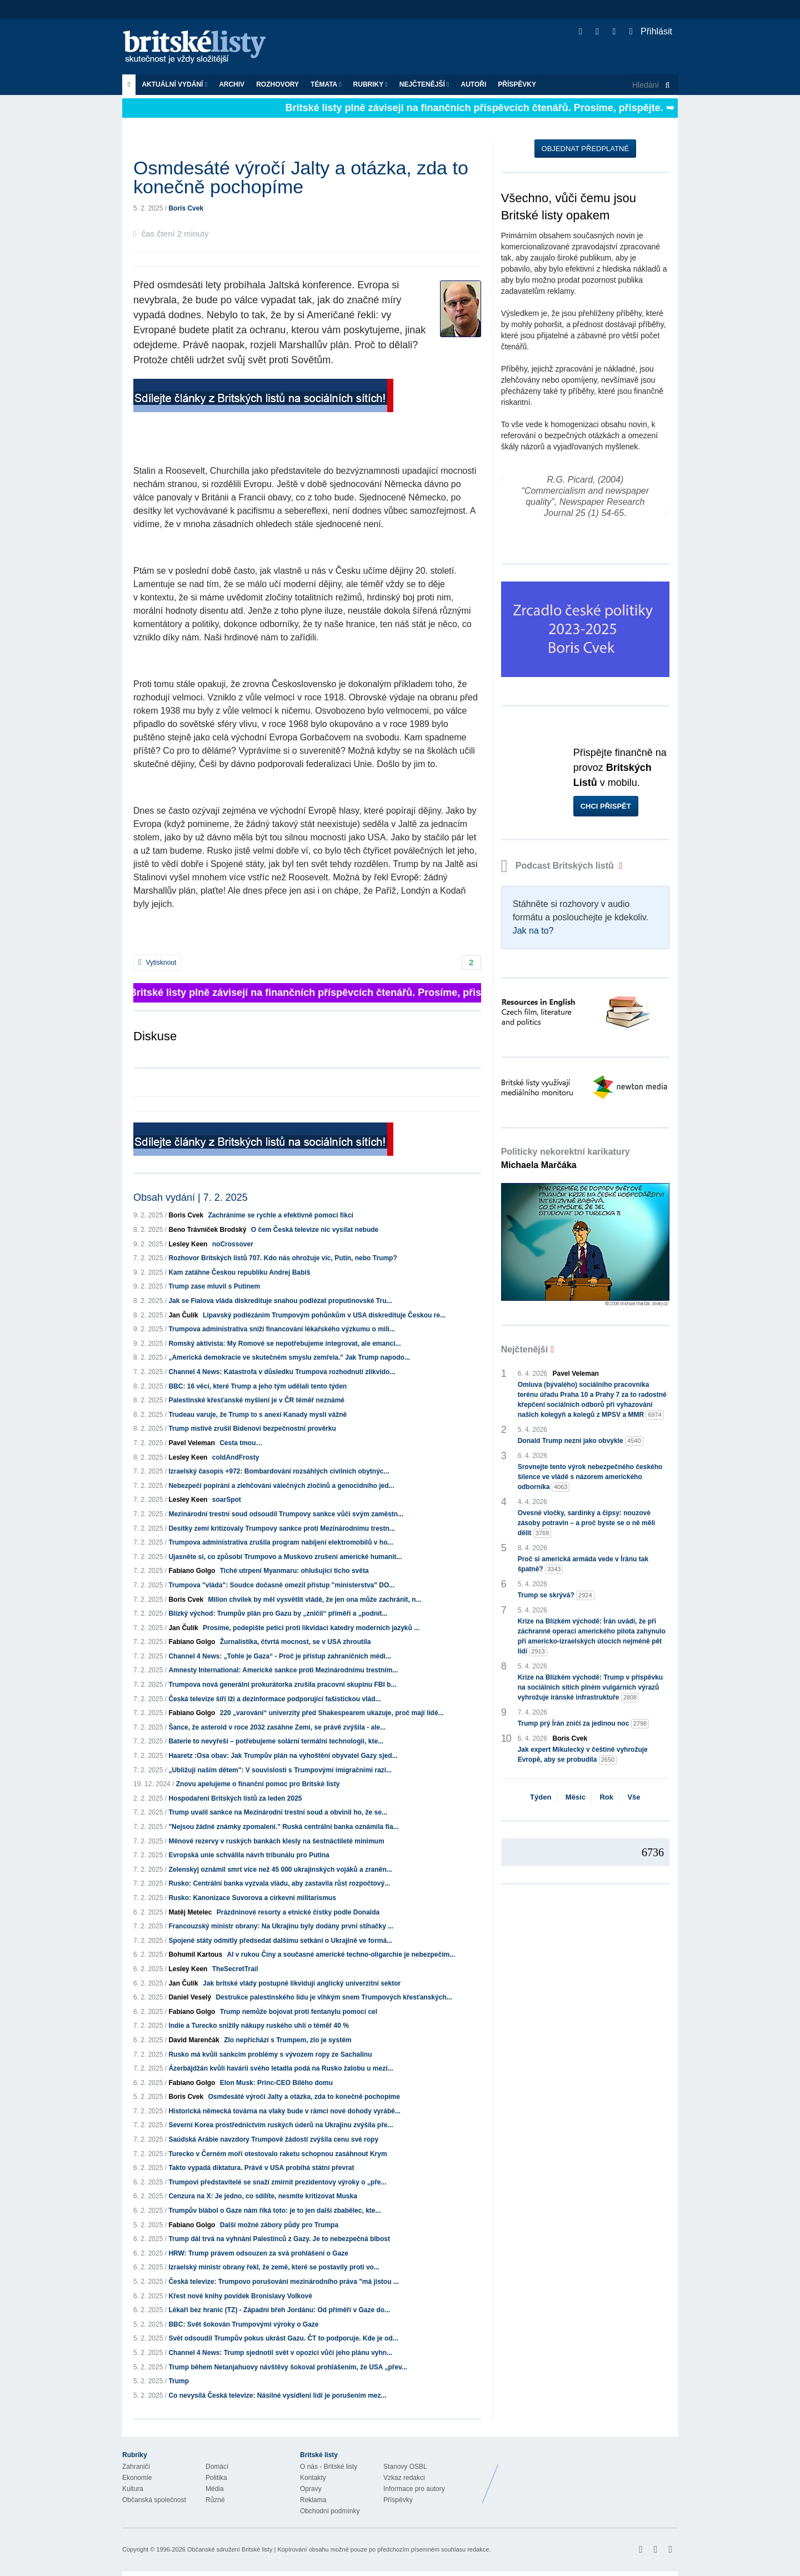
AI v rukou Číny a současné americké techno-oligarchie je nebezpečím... (341, 1954)
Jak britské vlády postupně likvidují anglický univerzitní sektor (302, 1983)
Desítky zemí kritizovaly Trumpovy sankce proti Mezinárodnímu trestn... (281, 1528)
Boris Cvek (185, 208)
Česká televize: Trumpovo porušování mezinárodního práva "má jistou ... (283, 2282)
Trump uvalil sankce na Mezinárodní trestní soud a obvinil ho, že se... (277, 1812)
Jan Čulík (183, 1315)
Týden (540, 1797)
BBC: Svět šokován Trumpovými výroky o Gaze (243, 2324)
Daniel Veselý (189, 1997)
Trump (178, 2381)
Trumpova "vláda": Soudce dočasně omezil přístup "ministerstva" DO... (281, 1585)
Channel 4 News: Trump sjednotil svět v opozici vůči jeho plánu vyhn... (280, 2353)
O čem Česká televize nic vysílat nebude (314, 1230)
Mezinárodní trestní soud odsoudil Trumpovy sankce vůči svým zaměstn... (285, 1514)
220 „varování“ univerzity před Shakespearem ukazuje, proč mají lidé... (332, 1713)
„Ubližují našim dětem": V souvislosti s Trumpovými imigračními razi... (280, 1770)
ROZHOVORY (277, 84)
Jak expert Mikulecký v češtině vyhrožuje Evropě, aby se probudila (583, 1755)
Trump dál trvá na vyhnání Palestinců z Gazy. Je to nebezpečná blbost (279, 2239)
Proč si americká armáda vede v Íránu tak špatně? (583, 1564)
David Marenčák (193, 2040)
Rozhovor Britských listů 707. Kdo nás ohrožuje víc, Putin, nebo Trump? (282, 1258)
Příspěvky (517, 84)
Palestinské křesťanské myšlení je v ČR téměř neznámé (256, 1400)
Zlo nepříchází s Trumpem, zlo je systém (287, 2040)
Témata (326, 84)
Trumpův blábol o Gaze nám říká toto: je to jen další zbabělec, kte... (274, 2210)
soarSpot (226, 1499)
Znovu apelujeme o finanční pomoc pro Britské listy (258, 1784)
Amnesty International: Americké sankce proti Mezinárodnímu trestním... (283, 1670)
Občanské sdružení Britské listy (229, 2549)
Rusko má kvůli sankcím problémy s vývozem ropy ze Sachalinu (270, 2054)
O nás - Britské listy (328, 2466)
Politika (216, 2478)
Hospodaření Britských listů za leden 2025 (235, 1798)
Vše (633, 1797)
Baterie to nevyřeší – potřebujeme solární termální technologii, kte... (275, 1741)
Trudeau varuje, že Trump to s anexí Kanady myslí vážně (257, 1415)
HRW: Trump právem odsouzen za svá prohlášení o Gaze (258, 2253)
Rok (606, 1797)
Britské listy (200, 47)
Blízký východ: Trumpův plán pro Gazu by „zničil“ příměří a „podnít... (277, 1613)
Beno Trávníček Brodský (207, 1230)
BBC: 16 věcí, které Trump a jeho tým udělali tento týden (257, 1386)
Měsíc (576, 1797)
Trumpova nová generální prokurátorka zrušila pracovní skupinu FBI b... (282, 1684)
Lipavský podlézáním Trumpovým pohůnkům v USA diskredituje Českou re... (324, 1315)
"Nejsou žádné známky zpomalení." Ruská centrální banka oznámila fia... (283, 1827)
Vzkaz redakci (404, 2478)
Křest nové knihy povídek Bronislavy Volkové (240, 2296)
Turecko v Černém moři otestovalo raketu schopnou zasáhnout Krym (277, 2154)
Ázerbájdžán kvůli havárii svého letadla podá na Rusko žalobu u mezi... (280, 2068)
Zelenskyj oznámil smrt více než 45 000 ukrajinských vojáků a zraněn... (280, 1869)
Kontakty (313, 2478)
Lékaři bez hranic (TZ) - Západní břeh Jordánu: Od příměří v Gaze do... (279, 2310)
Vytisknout (157, 962)
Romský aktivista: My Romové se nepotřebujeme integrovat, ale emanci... (284, 1343)
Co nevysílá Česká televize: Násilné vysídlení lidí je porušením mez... (277, 2395)
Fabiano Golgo (191, 1571)
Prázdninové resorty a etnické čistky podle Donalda (298, 1912)
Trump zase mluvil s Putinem (214, 1286)
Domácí (217, 2466)
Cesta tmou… (240, 1443)
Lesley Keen (187, 1244)
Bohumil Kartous (195, 1954)
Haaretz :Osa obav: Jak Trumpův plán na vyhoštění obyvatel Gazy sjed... (282, 1756)
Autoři (473, 84)
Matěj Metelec (190, 1912)
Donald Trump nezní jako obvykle (580, 1441)
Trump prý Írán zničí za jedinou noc (583, 1723)
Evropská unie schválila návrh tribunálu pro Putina (248, 1855)
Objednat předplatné (585, 148)
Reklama (313, 2500)
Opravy (311, 2489)
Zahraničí (136, 2466)
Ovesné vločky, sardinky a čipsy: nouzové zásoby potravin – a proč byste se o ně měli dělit (586, 1523)
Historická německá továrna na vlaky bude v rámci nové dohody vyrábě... (284, 2111)
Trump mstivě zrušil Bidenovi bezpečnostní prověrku (252, 1428)
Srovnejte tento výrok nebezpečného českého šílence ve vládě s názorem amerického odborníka (590, 1477)
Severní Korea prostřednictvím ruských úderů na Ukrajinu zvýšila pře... (280, 2125)
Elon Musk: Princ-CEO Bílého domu (276, 2083)
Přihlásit (650, 31)
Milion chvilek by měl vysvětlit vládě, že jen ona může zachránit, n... (314, 1599)
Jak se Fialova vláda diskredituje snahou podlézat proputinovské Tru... (280, 1301)
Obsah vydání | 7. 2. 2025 (190, 1197)
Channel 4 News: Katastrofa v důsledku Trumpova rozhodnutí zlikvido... (281, 1372)
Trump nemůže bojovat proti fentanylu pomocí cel (298, 2012)
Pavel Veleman (191, 1443)
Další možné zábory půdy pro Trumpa (279, 2225)
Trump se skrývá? (556, 1595)
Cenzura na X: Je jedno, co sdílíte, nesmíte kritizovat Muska (262, 2196)
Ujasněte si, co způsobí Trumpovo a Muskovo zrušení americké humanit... (285, 1557)
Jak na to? (533, 930)
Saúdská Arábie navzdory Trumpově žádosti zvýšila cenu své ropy (273, 2139)
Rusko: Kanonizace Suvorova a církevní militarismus (252, 1898)
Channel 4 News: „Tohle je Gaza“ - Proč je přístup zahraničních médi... (279, 1656)
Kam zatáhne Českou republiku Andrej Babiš (239, 1272)
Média (215, 2489)
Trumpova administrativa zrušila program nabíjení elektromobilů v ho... (280, 1542)
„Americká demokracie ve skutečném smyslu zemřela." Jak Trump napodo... (289, 1357)
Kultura (132, 2489)
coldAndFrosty (235, 1457)
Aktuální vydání (174, 84)
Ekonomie (137, 2478)
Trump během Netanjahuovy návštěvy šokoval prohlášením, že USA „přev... (287, 2367)
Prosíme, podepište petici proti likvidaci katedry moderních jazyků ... (311, 1628)
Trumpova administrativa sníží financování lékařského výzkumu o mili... (281, 1329)
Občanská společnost (154, 2500)
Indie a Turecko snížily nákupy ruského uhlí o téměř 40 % (258, 2025)
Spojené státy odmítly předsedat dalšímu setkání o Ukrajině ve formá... (280, 1940)
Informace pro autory (414, 2489)
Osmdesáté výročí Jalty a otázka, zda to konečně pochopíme (303, 2097)
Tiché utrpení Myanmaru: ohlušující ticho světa (294, 1571)
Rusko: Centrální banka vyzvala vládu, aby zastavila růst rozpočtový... (279, 1883)
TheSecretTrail (235, 1969)
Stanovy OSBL (405, 2466)
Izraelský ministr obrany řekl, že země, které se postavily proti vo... (273, 2267)
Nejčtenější (424, 84)
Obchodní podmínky (329, 2511)
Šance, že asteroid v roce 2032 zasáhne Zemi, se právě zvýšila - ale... (277, 1727)
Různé (215, 2500)
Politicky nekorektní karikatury (565, 1158)
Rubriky (370, 84)
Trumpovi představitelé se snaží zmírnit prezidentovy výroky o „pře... (277, 2182)
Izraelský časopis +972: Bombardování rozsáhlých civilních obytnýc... (278, 1471)
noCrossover (232, 1244)
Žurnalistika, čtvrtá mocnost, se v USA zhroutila (295, 1642)
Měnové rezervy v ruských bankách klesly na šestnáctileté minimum (276, 1841)
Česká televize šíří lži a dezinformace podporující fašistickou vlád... (274, 1699)
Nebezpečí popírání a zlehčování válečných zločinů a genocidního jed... (281, 1486)
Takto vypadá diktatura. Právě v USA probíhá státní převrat (261, 2168)
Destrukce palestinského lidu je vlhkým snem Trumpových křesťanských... (334, 1997)
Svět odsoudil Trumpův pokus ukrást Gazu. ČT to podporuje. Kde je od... (283, 2338)
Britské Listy (590, 2475)
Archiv (231, 84)
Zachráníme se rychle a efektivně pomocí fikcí (280, 1215)
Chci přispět (606, 806)
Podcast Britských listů (559, 865)
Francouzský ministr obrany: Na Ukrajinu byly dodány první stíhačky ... (280, 1926)
